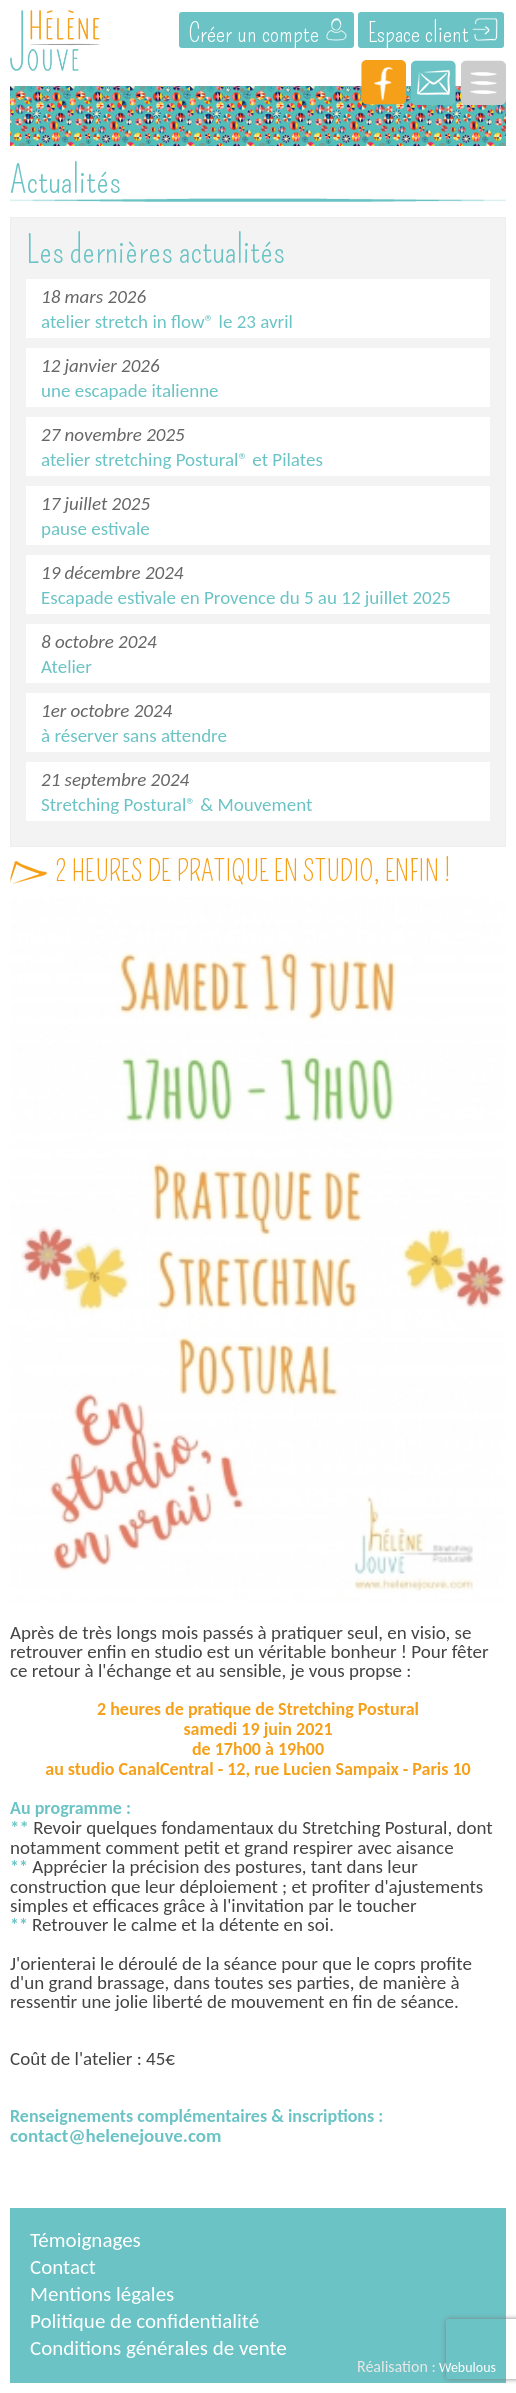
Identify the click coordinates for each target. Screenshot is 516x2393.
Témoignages (85, 2240)
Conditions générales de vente (158, 2348)
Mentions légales (102, 2294)
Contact (63, 2267)
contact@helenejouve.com (115, 2135)
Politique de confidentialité (144, 2321)
